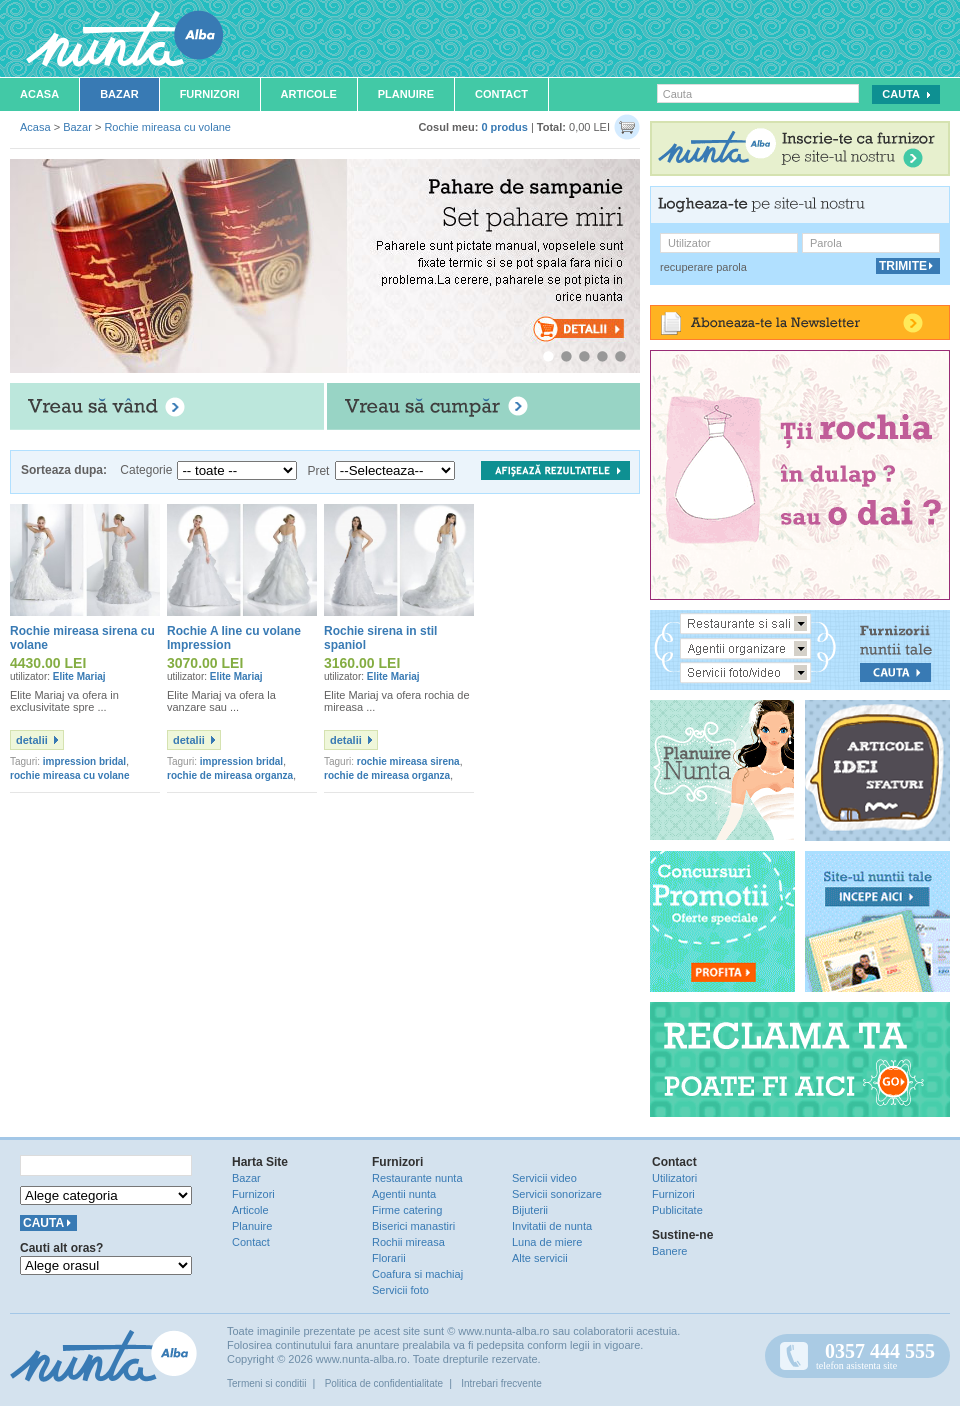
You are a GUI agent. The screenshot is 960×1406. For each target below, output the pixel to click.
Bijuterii (530, 1210)
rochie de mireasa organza (230, 775)
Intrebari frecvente (501, 1383)
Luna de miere (547, 1242)
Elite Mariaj (79, 676)
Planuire (406, 94)
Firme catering (407, 1210)
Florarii (389, 1258)
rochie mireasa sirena (408, 761)
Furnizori (210, 94)
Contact (501, 94)
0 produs (504, 127)
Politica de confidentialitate (384, 1383)
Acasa (39, 94)
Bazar (119, 94)
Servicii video (544, 1178)
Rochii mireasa (408, 1242)
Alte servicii (540, 1258)
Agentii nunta (404, 1194)
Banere (669, 1251)
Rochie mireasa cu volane (167, 127)
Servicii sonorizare (557, 1194)
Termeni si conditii (266, 1383)
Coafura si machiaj (417, 1274)
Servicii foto (400, 1290)
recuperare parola (703, 267)
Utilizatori (674, 1178)
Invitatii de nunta (552, 1226)
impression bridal (84, 761)
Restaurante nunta (417, 1178)
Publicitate (677, 1210)
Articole (309, 94)
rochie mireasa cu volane (70, 775)
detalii (32, 740)
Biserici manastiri (413, 1226)
